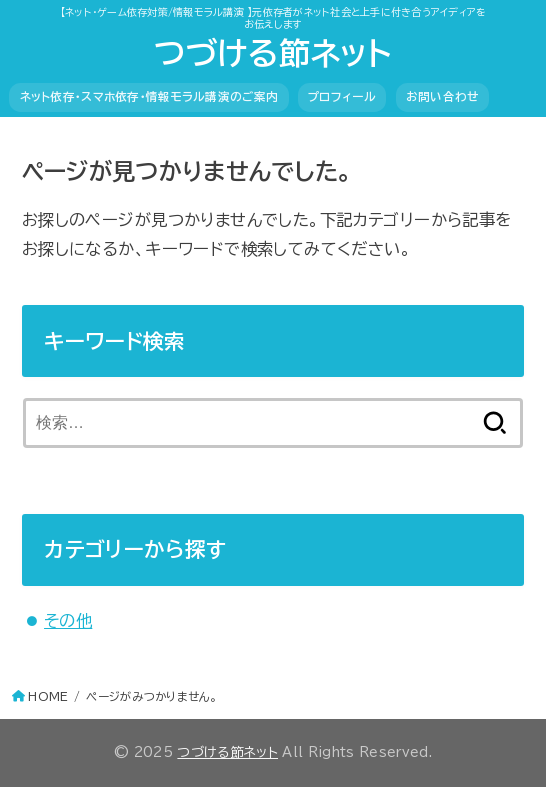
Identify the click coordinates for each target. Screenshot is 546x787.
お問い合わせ (442, 96)
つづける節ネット (272, 53)
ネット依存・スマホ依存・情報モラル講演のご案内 (149, 96)
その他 (68, 620)
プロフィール (342, 96)
